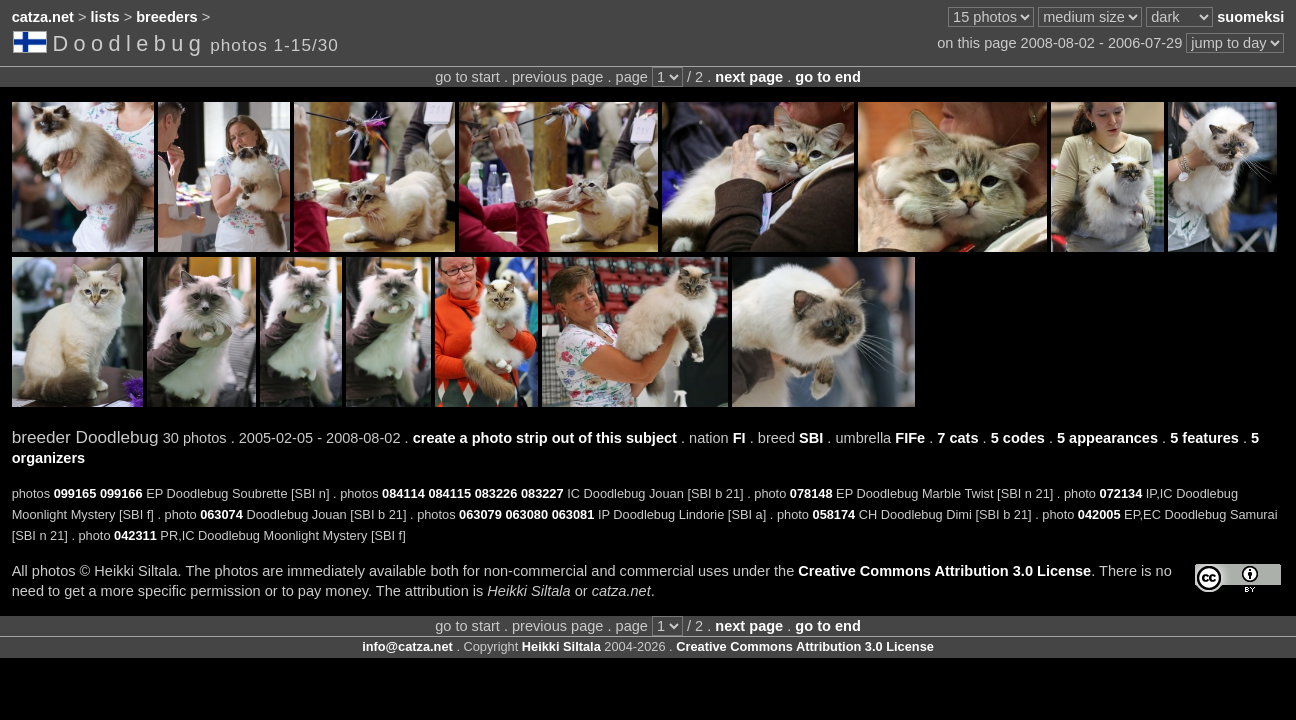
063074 (221, 514)
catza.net (43, 17)
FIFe (910, 438)
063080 (526, 514)
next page (749, 77)
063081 (573, 514)
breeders (166, 17)
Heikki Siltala (561, 646)
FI (739, 438)
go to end (827, 77)
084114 (403, 493)
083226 (496, 493)
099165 (75, 493)
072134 (1121, 493)
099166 (121, 493)
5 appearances (1107, 438)
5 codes (1018, 438)
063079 (480, 514)
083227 (542, 493)
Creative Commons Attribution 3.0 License (944, 571)
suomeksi (1250, 17)
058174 (834, 514)
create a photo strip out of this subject (545, 438)
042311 (135, 535)
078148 (811, 493)
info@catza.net (407, 646)
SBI (811, 438)
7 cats (957, 438)
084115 (449, 493)
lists (105, 17)
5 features (1204, 438)
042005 (1099, 514)
